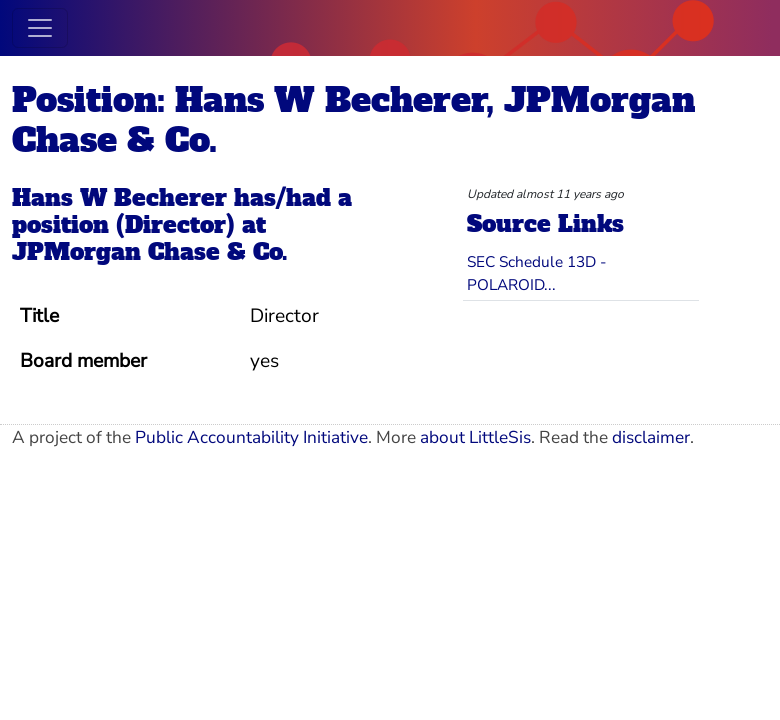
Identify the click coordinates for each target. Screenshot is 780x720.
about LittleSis (475, 437)
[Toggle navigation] (40, 28)
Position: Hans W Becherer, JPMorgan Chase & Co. (353, 120)
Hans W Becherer (119, 198)
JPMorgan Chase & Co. (150, 252)
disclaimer (651, 437)
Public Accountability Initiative (251, 437)
